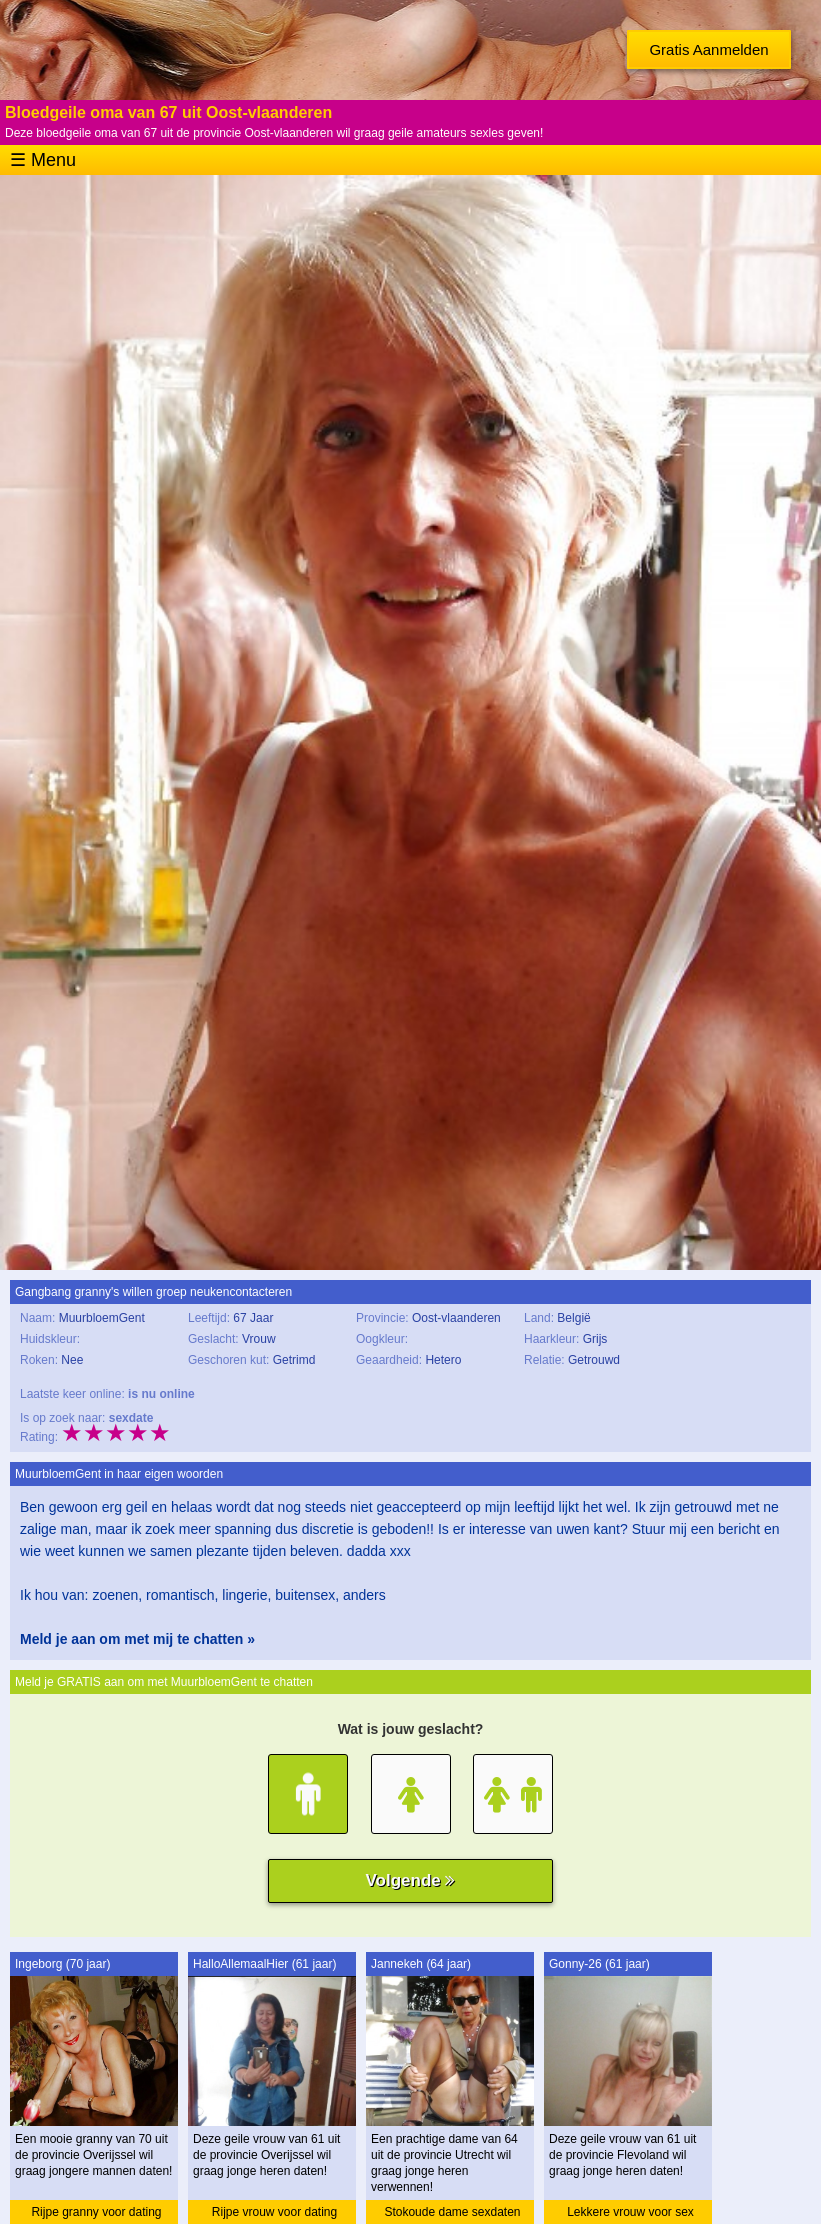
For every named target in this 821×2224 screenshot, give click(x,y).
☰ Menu (43, 160)
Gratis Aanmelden (708, 49)
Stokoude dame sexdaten (452, 2212)
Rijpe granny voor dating (96, 2212)
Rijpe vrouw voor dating (274, 2212)
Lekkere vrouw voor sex (630, 2212)
